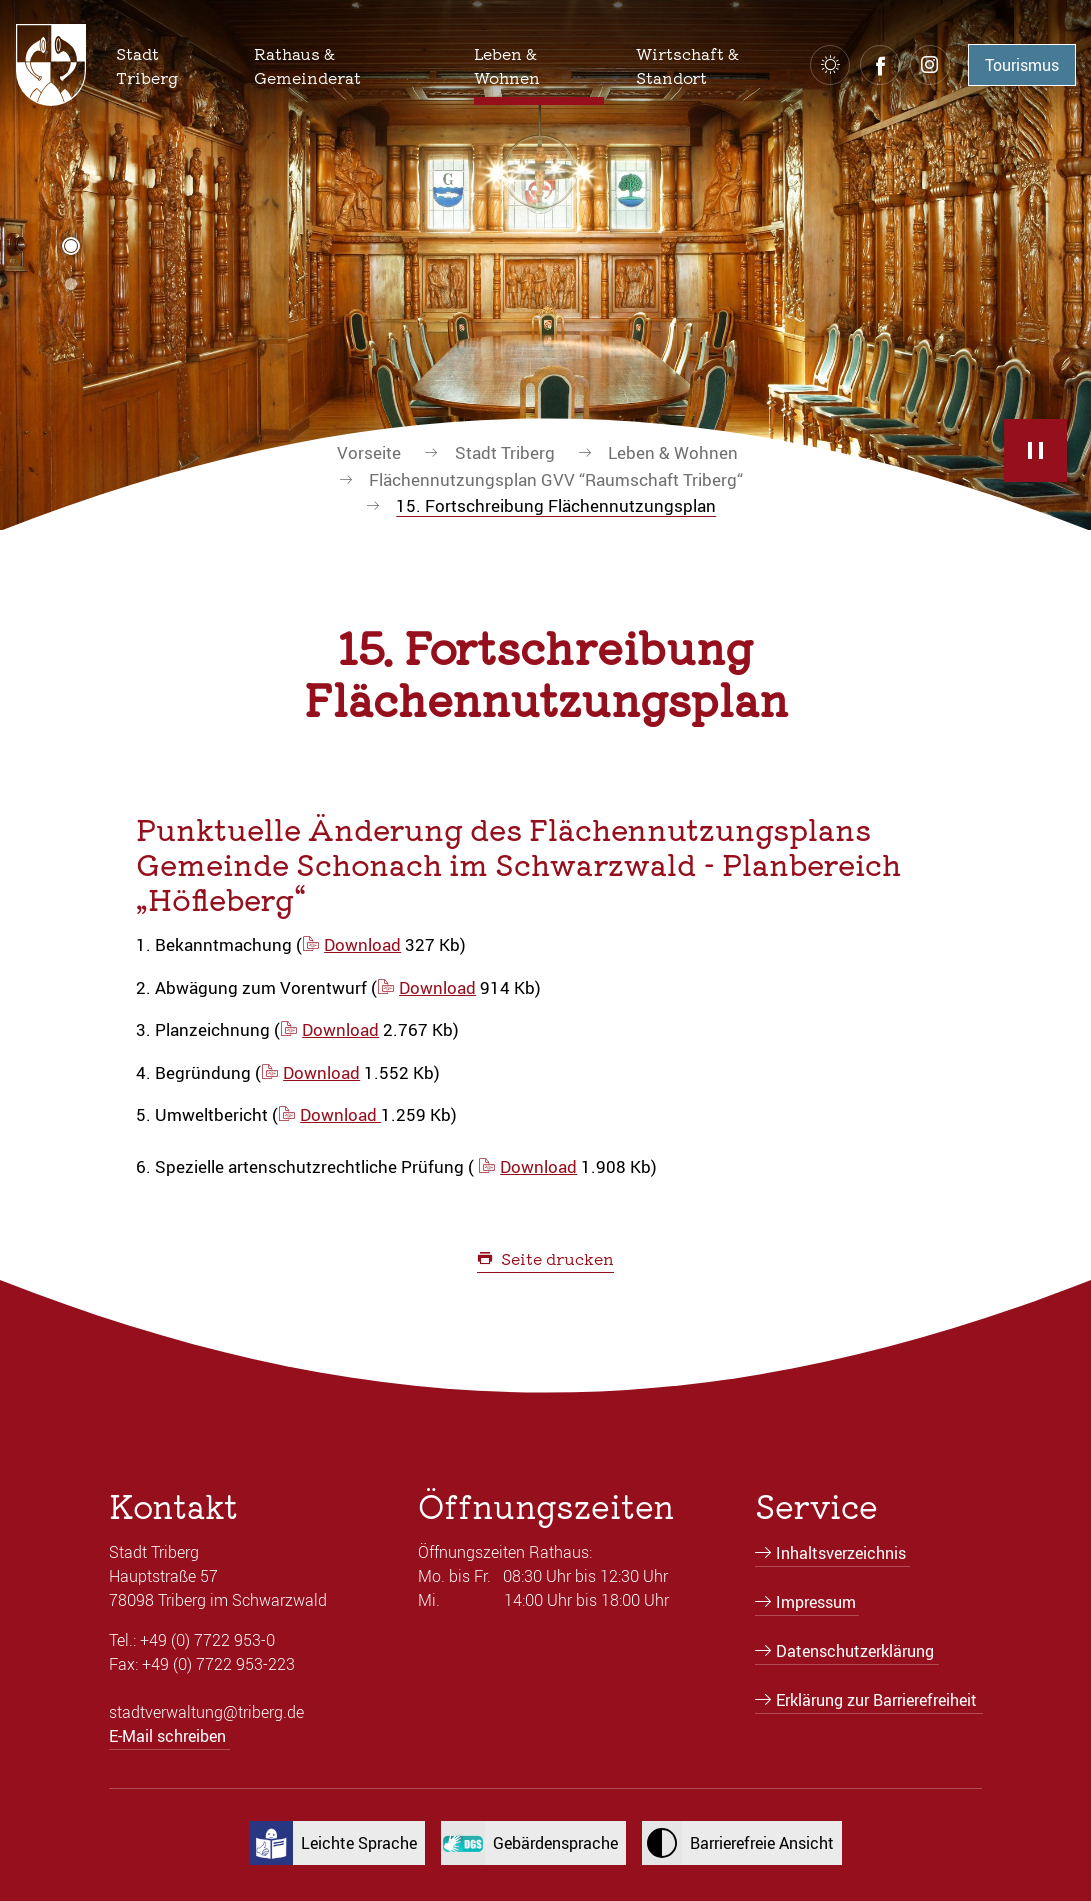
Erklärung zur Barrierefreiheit (876, 1700)
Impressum (816, 1602)
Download (362, 944)
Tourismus (1022, 65)
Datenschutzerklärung (855, 1651)
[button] (169, 65)
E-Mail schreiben (167, 1736)
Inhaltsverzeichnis (841, 1553)
